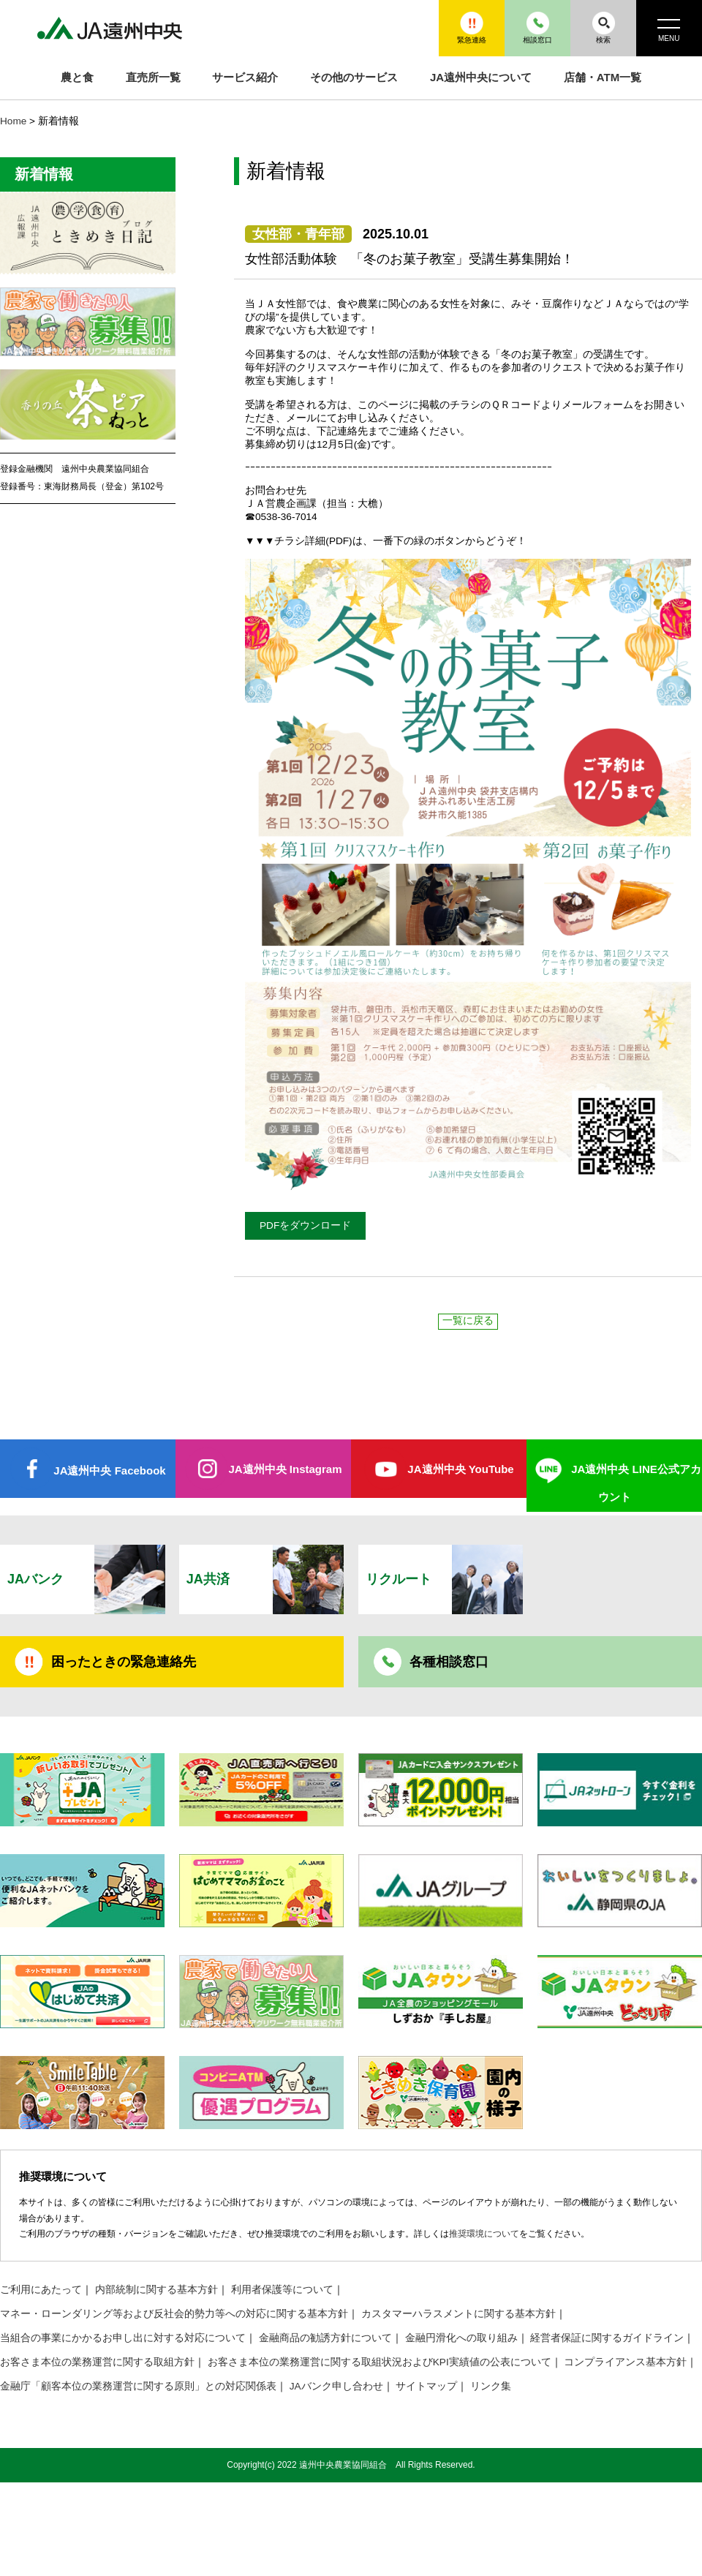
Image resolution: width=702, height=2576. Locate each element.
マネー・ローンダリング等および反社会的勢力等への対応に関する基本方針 (174, 2313)
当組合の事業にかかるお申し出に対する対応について (123, 2337)
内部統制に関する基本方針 (156, 2289)
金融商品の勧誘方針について (325, 2337)
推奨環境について (484, 2234)
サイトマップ (426, 2386)
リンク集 (490, 2386)
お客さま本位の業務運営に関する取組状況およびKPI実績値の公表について (379, 2362)
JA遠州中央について (481, 77)
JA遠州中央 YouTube (460, 1469)
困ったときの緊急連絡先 (123, 1661)
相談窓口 (537, 27)
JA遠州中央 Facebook (109, 1470)
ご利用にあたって (41, 2289)
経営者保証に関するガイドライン (607, 2337)
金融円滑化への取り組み (461, 2337)
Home (13, 121)
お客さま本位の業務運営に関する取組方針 (97, 2362)
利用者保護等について (282, 2289)
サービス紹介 (245, 77)
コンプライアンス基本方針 (625, 2362)
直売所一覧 (153, 77)
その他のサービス (354, 77)
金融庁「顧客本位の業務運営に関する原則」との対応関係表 (138, 2386)
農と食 (77, 77)
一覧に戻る (468, 1320)
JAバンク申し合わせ (336, 2386)
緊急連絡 (471, 27)
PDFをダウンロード (305, 1225)
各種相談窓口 (449, 1661)
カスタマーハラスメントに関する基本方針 (458, 2313)
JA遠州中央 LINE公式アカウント (636, 1483)
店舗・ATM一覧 (602, 77)
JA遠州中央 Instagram (284, 1469)
